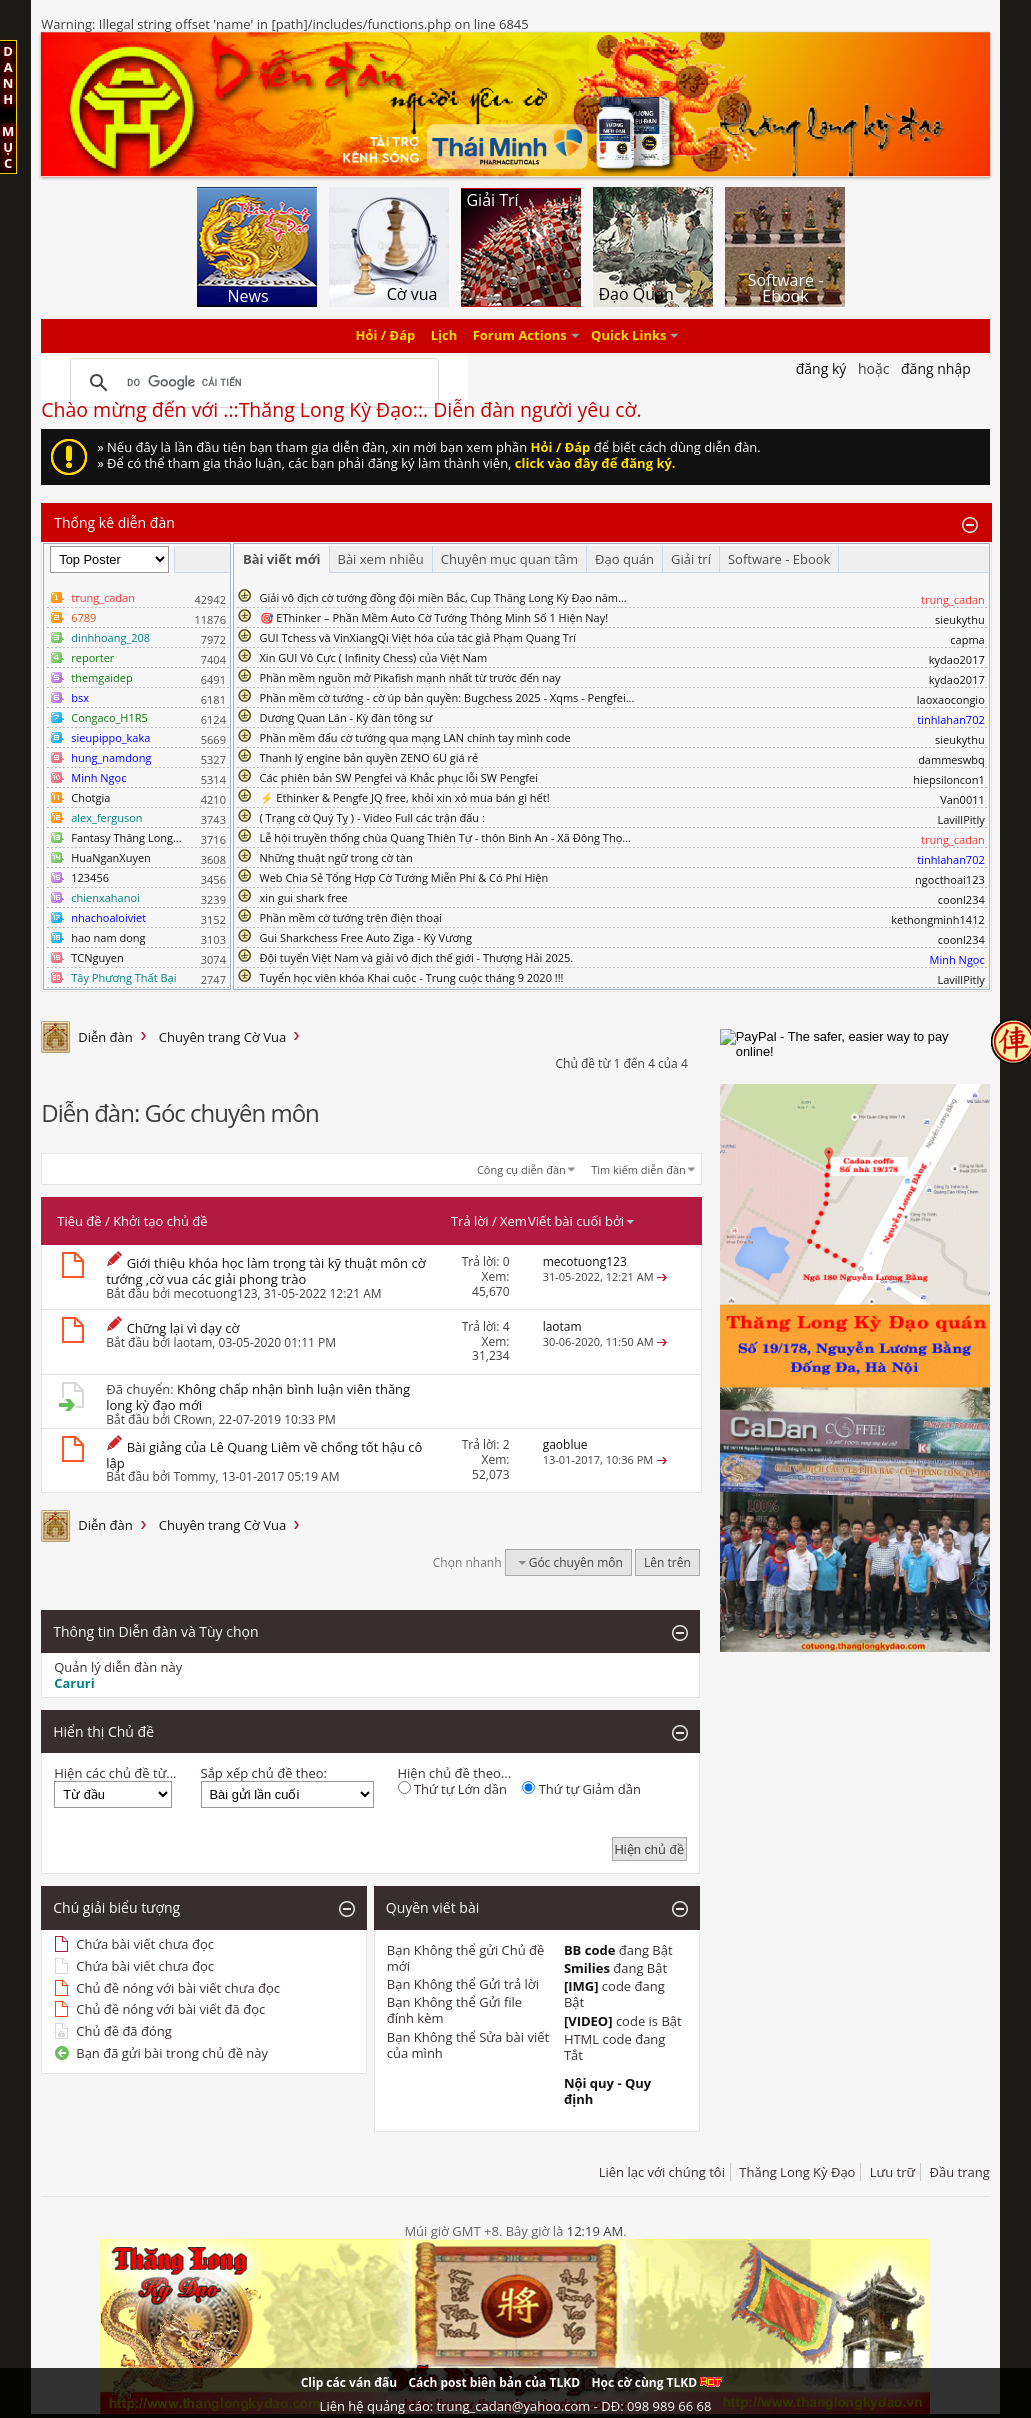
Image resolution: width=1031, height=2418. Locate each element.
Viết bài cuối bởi (582, 1221)
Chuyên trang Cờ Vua (222, 1037)
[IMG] (581, 1986)
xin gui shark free (304, 897)
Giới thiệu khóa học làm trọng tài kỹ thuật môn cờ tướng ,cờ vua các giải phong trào (265, 1271)
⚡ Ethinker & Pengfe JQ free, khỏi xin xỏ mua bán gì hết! (405, 797)
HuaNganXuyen (111, 857)
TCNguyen (97, 957)
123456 (90, 877)
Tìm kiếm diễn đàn (638, 1169)
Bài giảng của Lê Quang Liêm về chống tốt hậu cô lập (264, 1455)
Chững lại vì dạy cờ (183, 1328)
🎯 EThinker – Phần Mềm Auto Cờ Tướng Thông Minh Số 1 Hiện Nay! (434, 617)
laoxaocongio (951, 699)
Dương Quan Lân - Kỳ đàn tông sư (346, 717)
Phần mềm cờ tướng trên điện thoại (351, 917)
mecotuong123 (215, 1293)
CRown (192, 1419)
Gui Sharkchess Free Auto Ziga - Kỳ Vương (366, 937)
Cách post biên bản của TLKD (494, 2382)
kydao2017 (957, 659)
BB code (590, 1950)
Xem (513, 1221)
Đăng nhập (936, 368)
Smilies (587, 1968)
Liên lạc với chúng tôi (662, 2172)
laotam (192, 1342)
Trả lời (470, 1221)
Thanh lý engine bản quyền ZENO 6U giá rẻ (369, 757)
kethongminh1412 (938, 919)
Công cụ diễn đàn (521, 1169)
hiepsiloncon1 (949, 779)
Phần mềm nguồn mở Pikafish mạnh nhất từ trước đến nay (410, 677)
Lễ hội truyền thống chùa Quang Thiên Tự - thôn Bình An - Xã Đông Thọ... (445, 837)
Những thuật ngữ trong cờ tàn (336, 857)
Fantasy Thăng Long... (126, 837)
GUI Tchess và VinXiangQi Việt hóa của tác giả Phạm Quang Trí (418, 637)
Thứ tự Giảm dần (581, 1789)
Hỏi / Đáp (386, 336)
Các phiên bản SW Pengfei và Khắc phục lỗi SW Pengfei (399, 777)
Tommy (194, 1476)
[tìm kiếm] (251, 383)
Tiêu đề (79, 1221)
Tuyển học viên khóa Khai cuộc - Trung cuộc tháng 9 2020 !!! (412, 977)
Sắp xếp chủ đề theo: (264, 1773)
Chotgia (90, 797)
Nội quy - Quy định (607, 2091)
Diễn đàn (105, 1037)
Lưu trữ (892, 2172)
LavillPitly (960, 819)
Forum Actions (520, 336)
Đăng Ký (821, 368)
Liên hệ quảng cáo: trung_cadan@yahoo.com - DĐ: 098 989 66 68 (516, 2406)
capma (967, 639)
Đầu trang (960, 2172)
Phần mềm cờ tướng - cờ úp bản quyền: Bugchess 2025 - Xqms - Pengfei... (447, 697)
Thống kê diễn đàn (114, 522)
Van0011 (962, 799)
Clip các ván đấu (349, 2382)
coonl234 (961, 899)
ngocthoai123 (950, 879)
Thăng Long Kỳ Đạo (797, 2172)
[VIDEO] (588, 2021)
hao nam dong (108, 937)
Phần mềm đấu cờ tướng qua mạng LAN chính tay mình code (415, 737)
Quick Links (628, 336)
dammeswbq (951, 759)
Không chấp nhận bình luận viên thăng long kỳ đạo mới (258, 1397)
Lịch (444, 336)
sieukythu (960, 619)
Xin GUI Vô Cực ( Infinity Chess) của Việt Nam (374, 657)
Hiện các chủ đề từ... (115, 1773)
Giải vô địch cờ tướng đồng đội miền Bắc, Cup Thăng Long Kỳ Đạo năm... (443, 597)
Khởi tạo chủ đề (160, 1221)
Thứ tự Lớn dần (452, 1789)
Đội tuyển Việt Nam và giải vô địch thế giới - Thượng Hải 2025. (417, 957)
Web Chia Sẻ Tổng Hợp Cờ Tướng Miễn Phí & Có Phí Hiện (404, 877)
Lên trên (667, 1562)
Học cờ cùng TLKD (656, 2382)
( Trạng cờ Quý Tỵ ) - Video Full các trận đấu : (372, 817)
